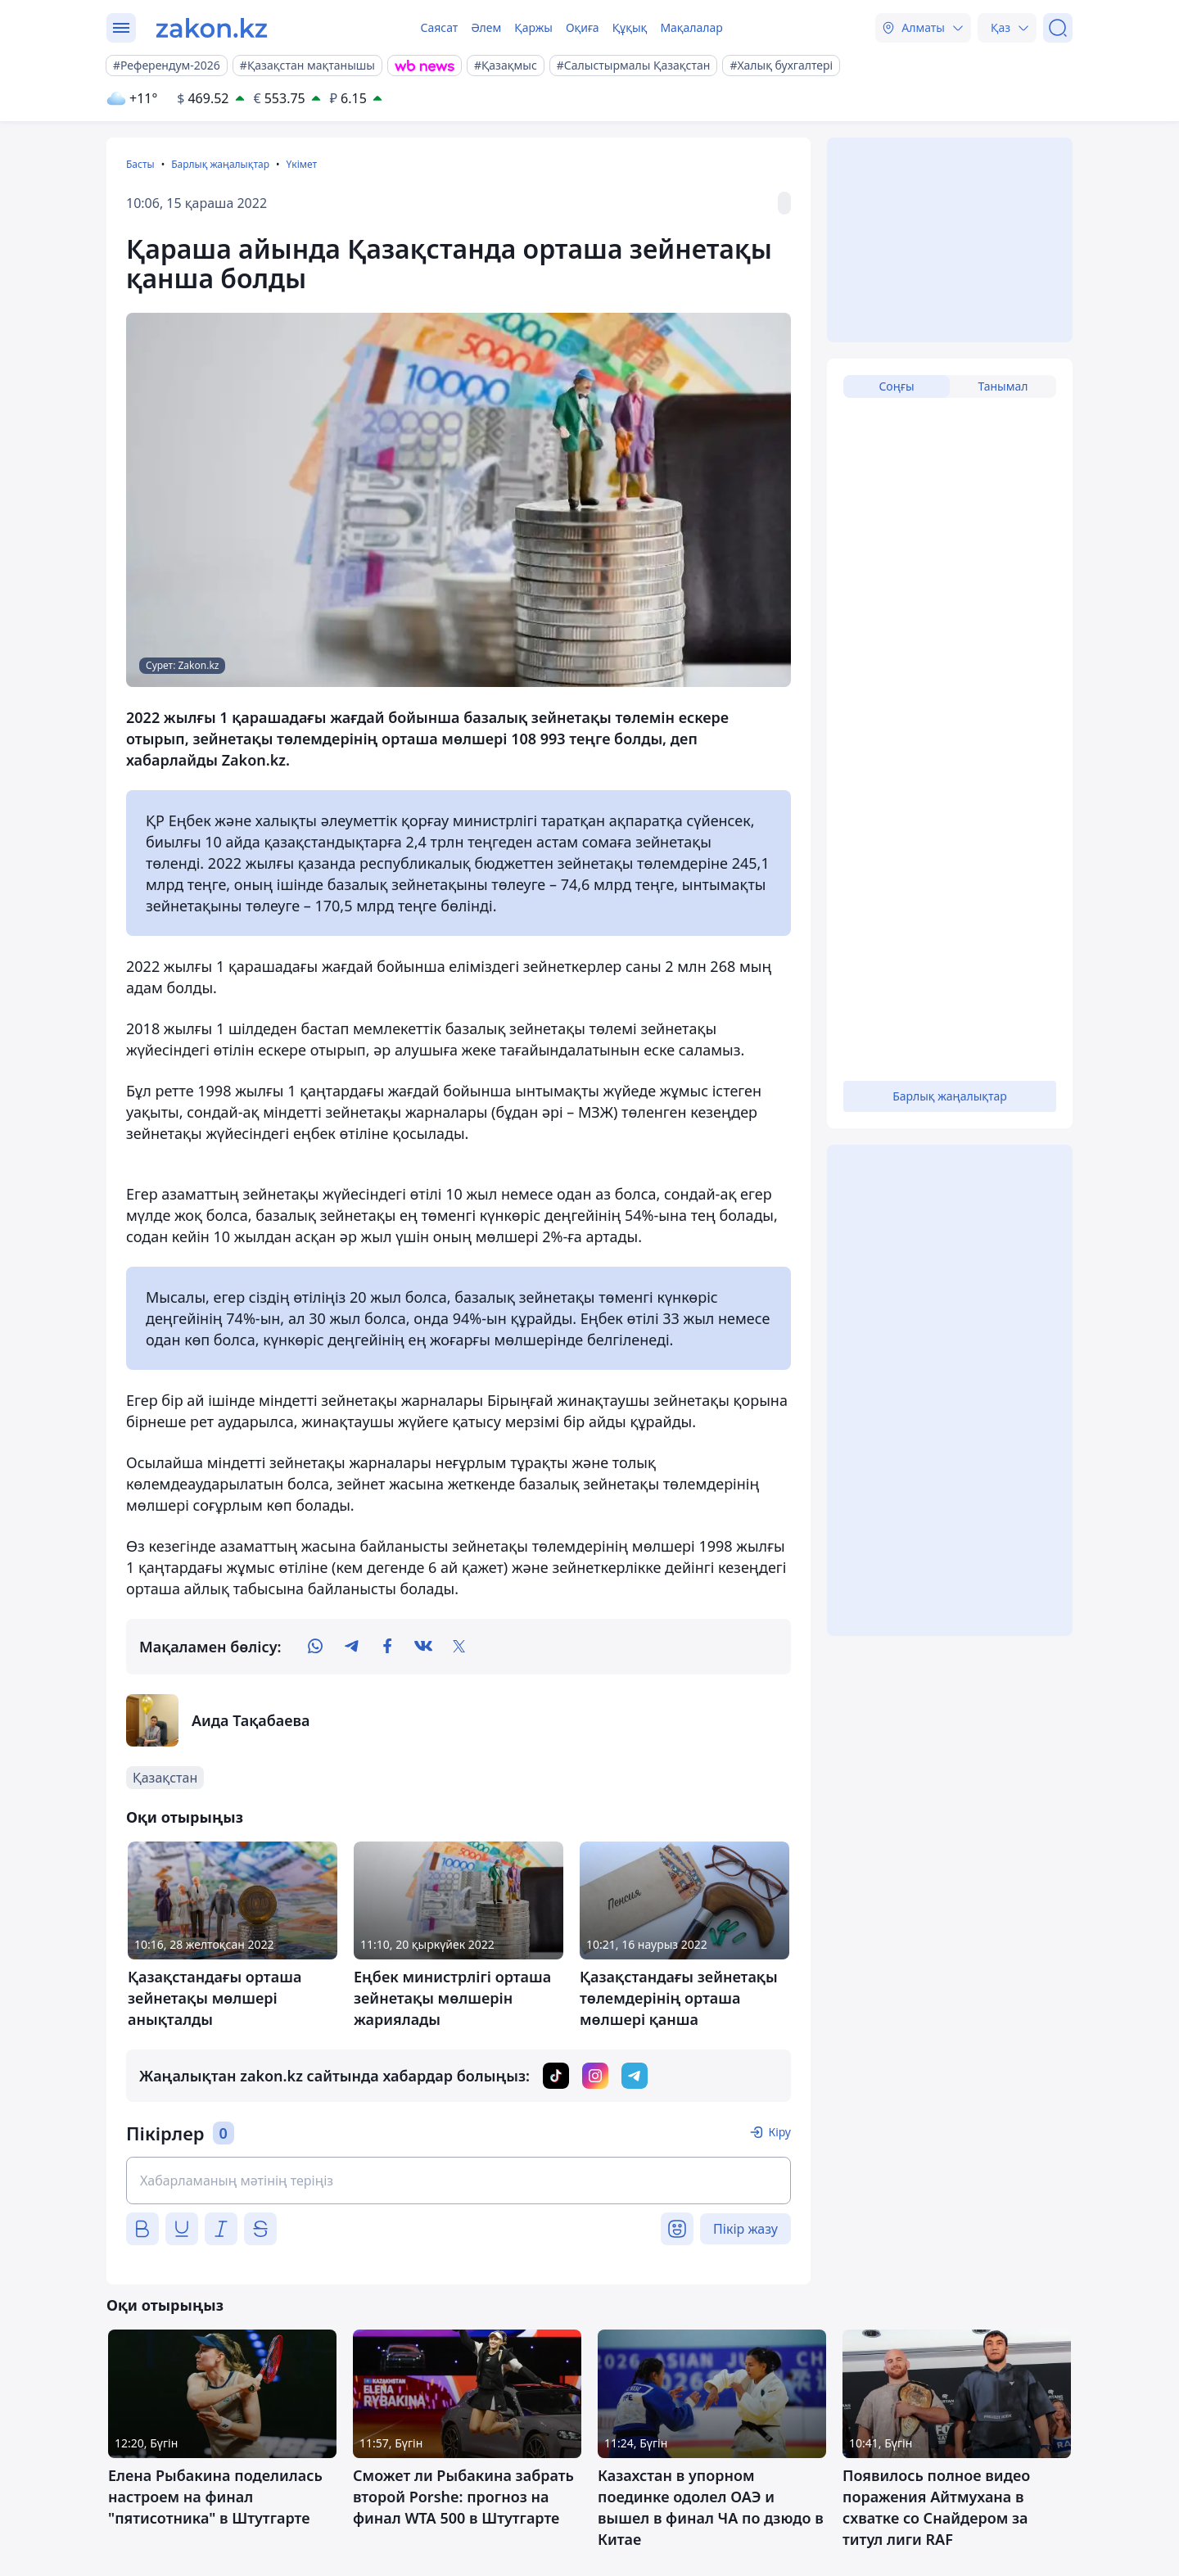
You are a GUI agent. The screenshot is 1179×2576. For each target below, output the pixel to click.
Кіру (779, 2132)
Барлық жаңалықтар (220, 164)
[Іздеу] (1058, 28)
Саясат (439, 27)
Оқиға (582, 27)
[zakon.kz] (212, 28)
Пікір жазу (745, 2229)
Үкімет (301, 164)
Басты (140, 164)
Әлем (486, 27)
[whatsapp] (315, 1646)
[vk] (423, 1646)
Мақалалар (691, 27)
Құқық (630, 27)
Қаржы (533, 27)
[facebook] (387, 1646)
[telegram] (351, 1646)
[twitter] (459, 1646)
